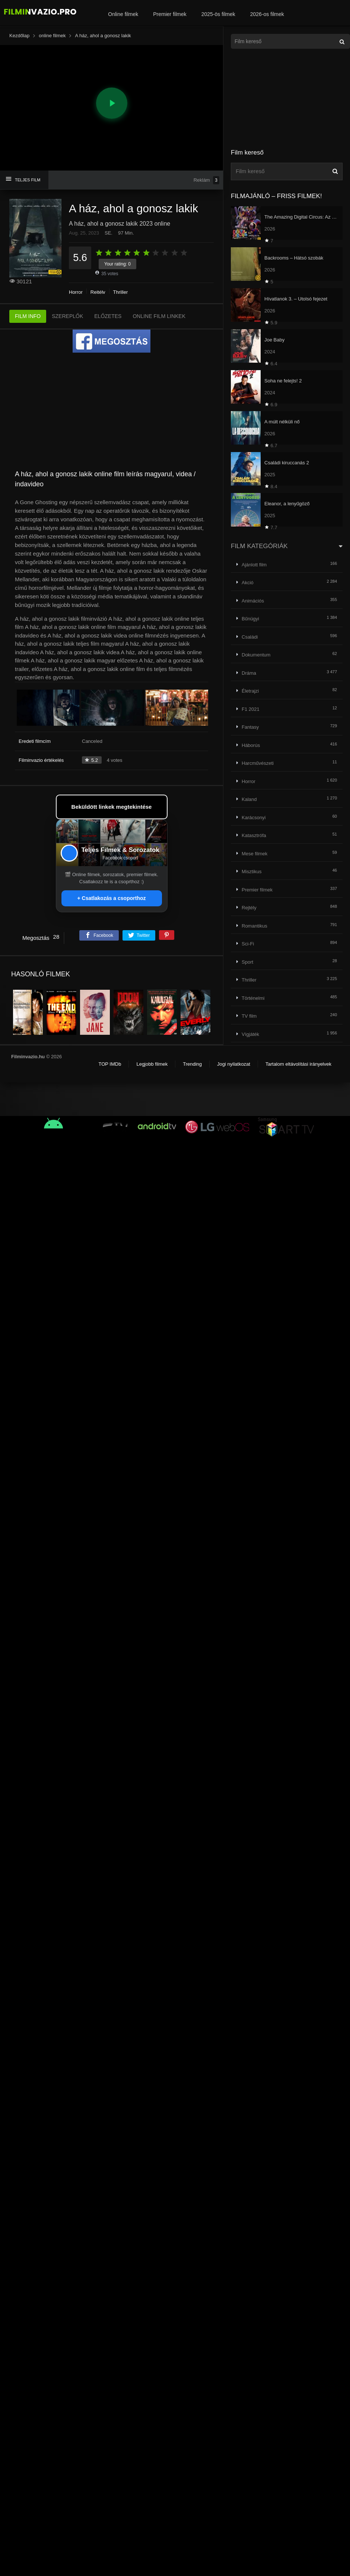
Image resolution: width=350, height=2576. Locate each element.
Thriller (120, 292)
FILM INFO (28, 316)
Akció (248, 582)
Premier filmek (169, 14)
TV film (249, 1016)
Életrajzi (250, 691)
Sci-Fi (248, 944)
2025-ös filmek (218, 14)
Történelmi (253, 998)
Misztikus (251, 871)
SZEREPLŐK (67, 316)
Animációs (253, 601)
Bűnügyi (250, 618)
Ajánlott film (254, 564)
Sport (247, 962)
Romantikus (254, 926)
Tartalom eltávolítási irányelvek (298, 1064)
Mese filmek (254, 853)
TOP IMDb (109, 1064)
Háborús (251, 745)
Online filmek (123, 14)
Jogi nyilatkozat (233, 1064)
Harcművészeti (258, 763)
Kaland (249, 799)
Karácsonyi (253, 817)
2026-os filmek (267, 14)
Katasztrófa (254, 835)
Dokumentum (256, 655)
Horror (76, 292)
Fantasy (250, 727)
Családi (250, 637)
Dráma (249, 673)
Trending (192, 1064)
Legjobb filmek (152, 1064)
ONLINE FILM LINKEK (159, 316)
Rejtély (97, 292)
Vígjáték (250, 1034)
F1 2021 (251, 709)
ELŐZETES (107, 316)
